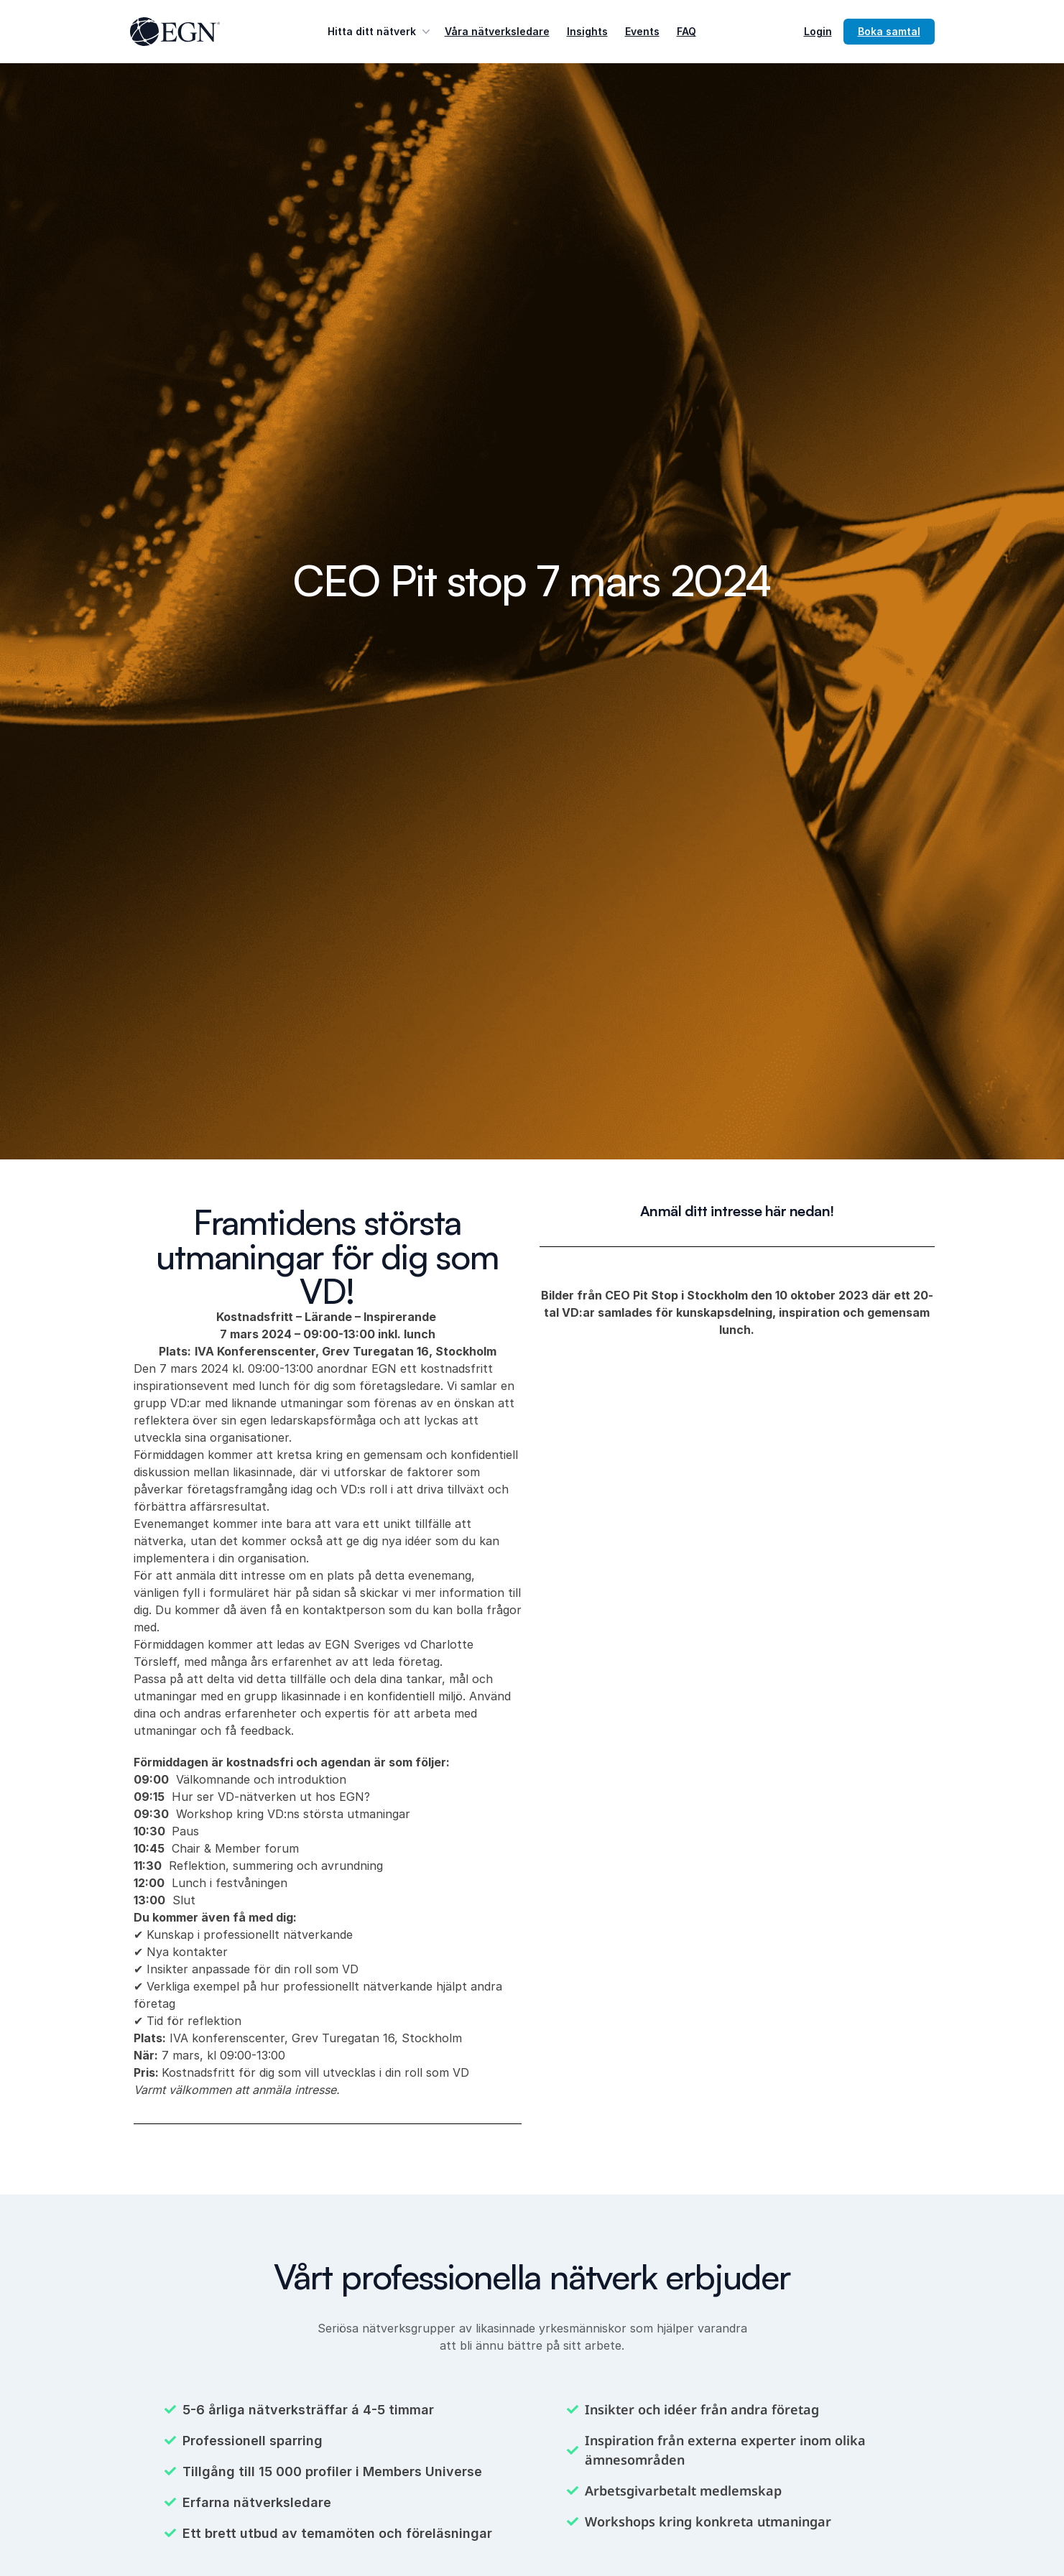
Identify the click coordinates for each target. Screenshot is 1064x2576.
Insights (587, 31)
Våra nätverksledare (497, 31)
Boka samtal (889, 31)
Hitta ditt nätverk (380, 31)
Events (642, 31)
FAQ (686, 31)
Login (818, 31)
